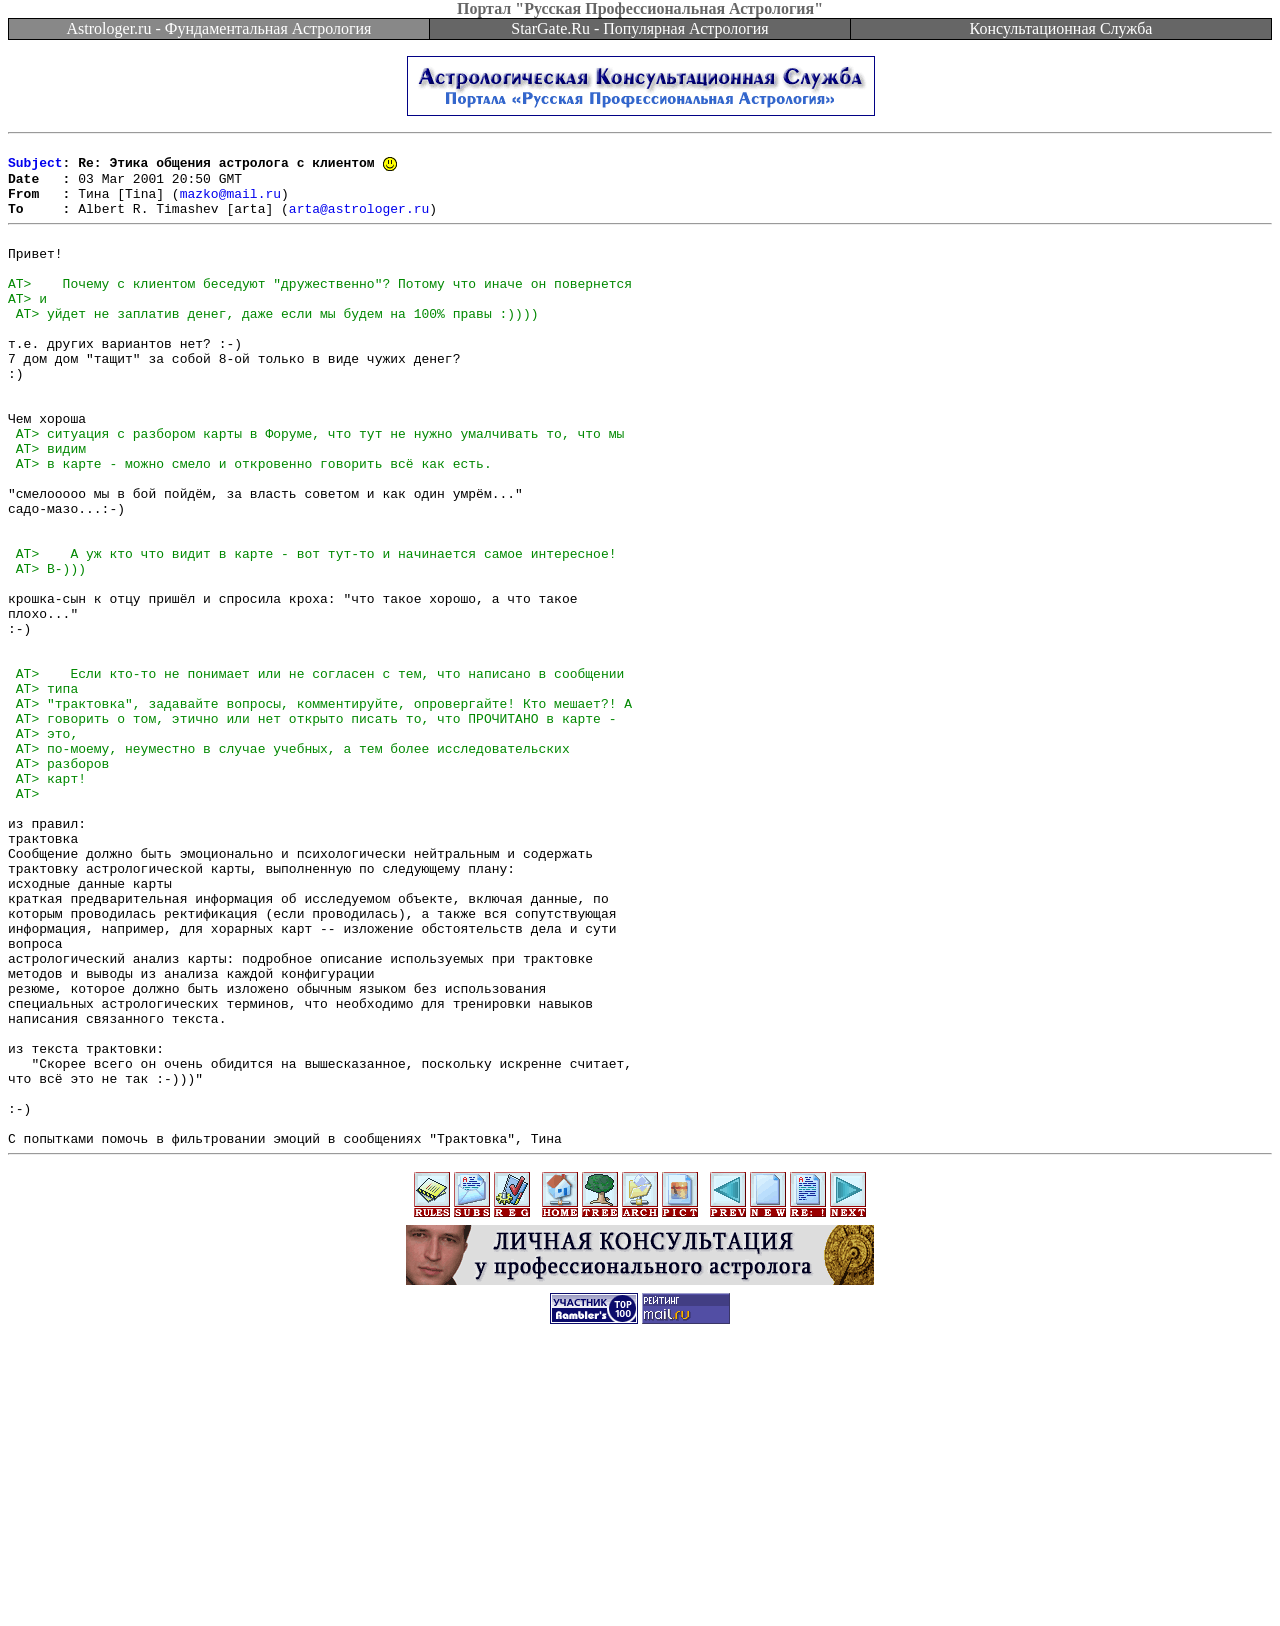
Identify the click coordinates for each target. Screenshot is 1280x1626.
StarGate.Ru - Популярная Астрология (639, 28)
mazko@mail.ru (230, 204)
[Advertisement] (640, 1581)
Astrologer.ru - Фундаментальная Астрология (219, 28)
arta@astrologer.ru (359, 222)
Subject (35, 168)
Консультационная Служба (1061, 28)
